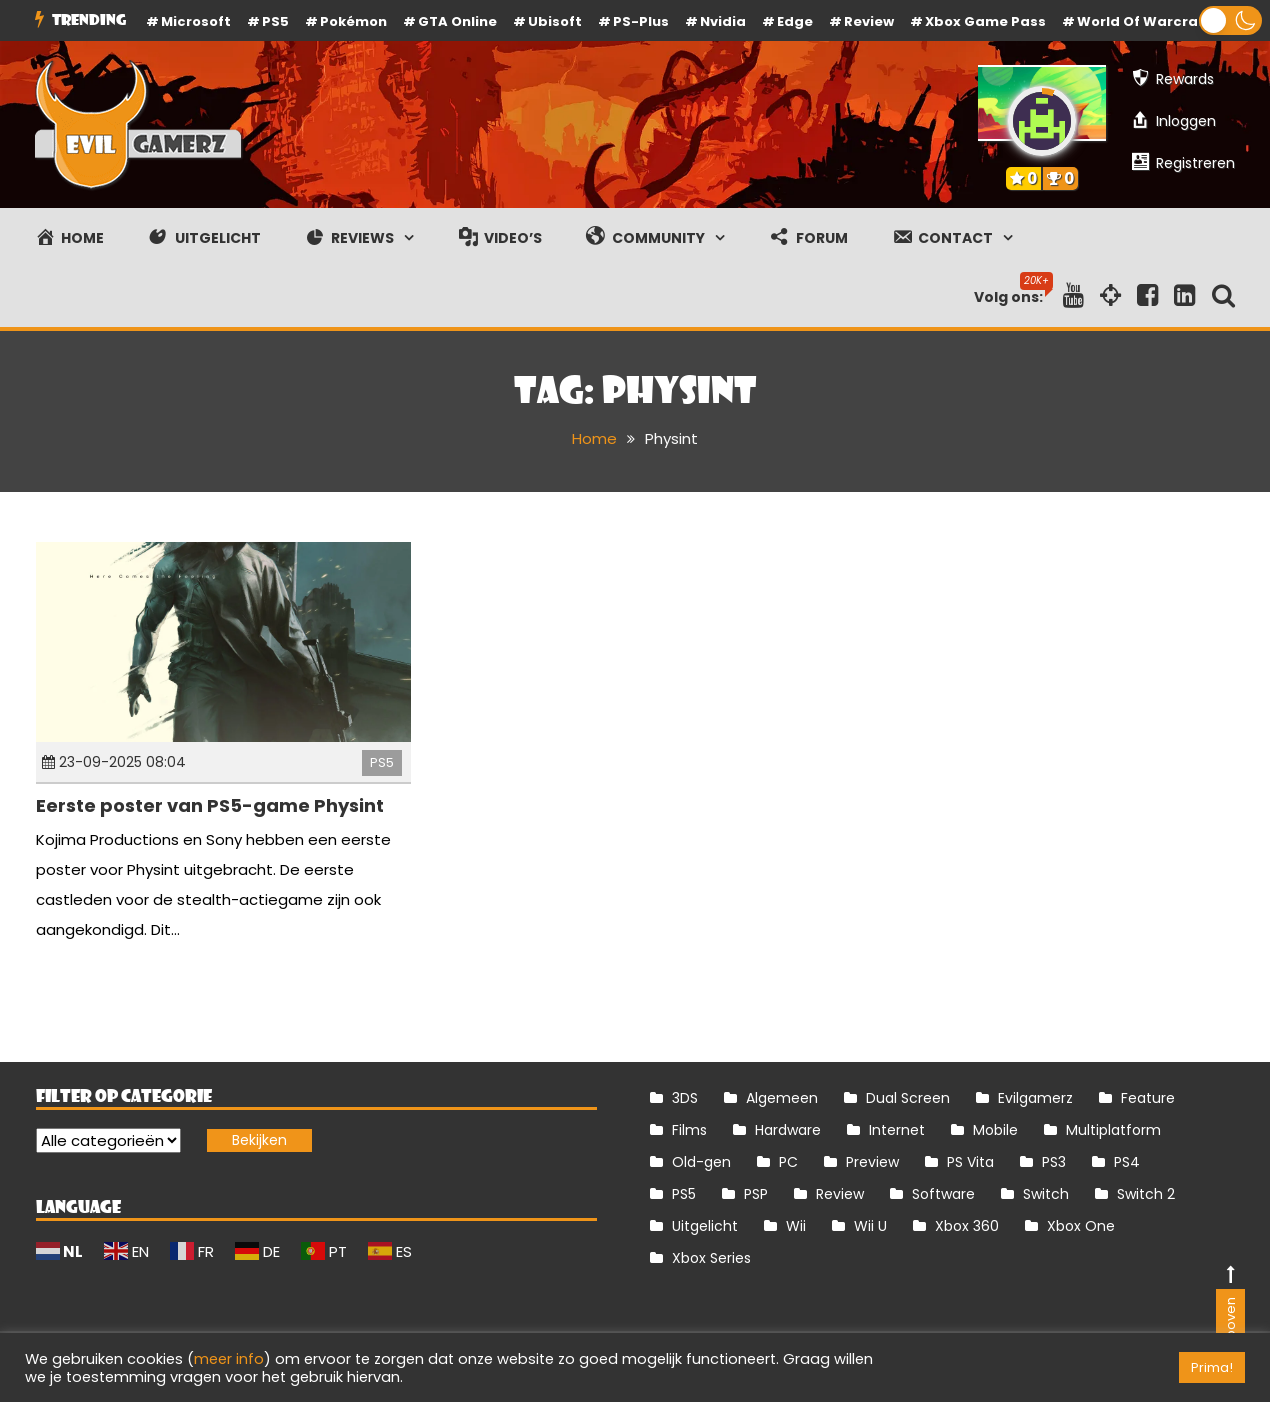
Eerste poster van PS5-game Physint (210, 805)
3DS (685, 1098)
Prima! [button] (1212, 1367)
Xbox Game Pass (985, 21)
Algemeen (782, 1098)
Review (840, 1194)
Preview (872, 1162)
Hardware (788, 1130)
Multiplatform (1113, 1130)
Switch (1046, 1194)
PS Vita (970, 1162)
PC (788, 1162)
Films (689, 1130)
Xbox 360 (967, 1226)
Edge (795, 21)
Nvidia (723, 21)
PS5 (275, 21)
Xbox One (1081, 1226)
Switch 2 (1146, 1194)
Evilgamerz (1035, 1098)
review (869, 21)
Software (943, 1194)
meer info (229, 1359)
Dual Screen (908, 1098)
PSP (756, 1194)
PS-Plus (641, 21)
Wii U (870, 1226)
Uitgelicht (705, 1226)
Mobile (995, 1130)
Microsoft (196, 21)
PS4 (1127, 1162)
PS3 (1054, 1162)
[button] (1230, 20)
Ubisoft (555, 21)
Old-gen (701, 1162)
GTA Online (457, 21)
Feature (1148, 1098)
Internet (897, 1130)
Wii (796, 1226)
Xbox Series (711, 1258)
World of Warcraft (1144, 21)
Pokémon (353, 21)
